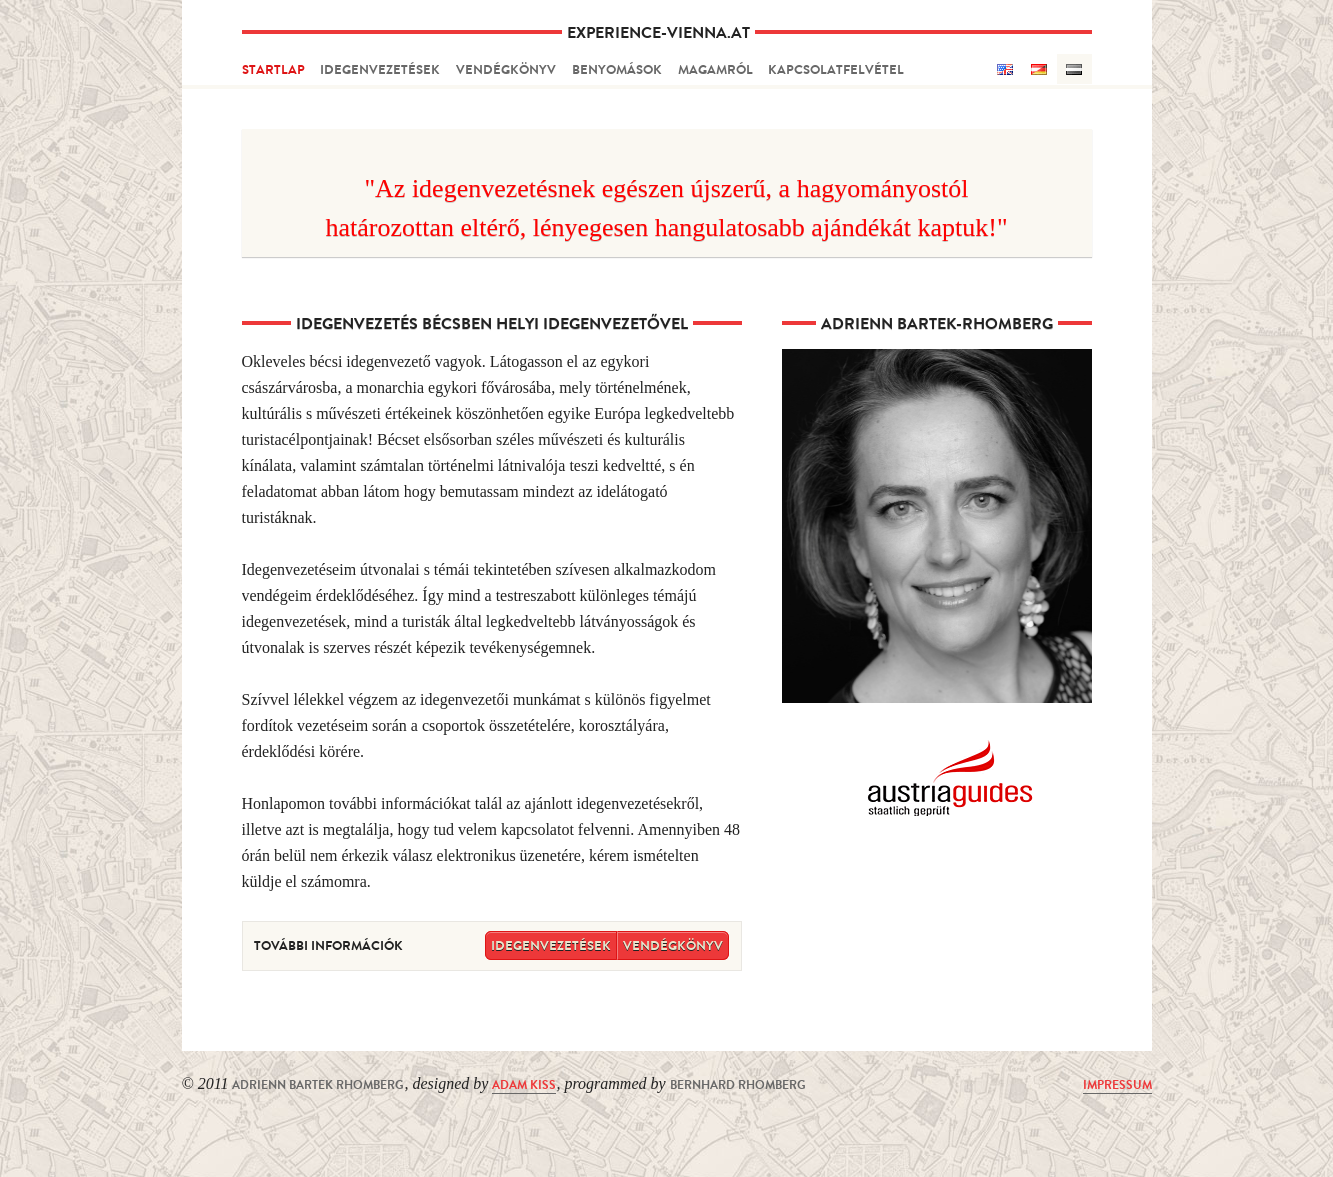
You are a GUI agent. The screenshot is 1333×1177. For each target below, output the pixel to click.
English (1004, 69)
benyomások (617, 69)
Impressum (1117, 1085)
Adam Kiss (524, 1085)
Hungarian (1074, 69)
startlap (273, 69)
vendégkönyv (506, 69)
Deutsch (1039, 69)
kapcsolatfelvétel (836, 69)
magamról (715, 69)
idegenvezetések (380, 69)
